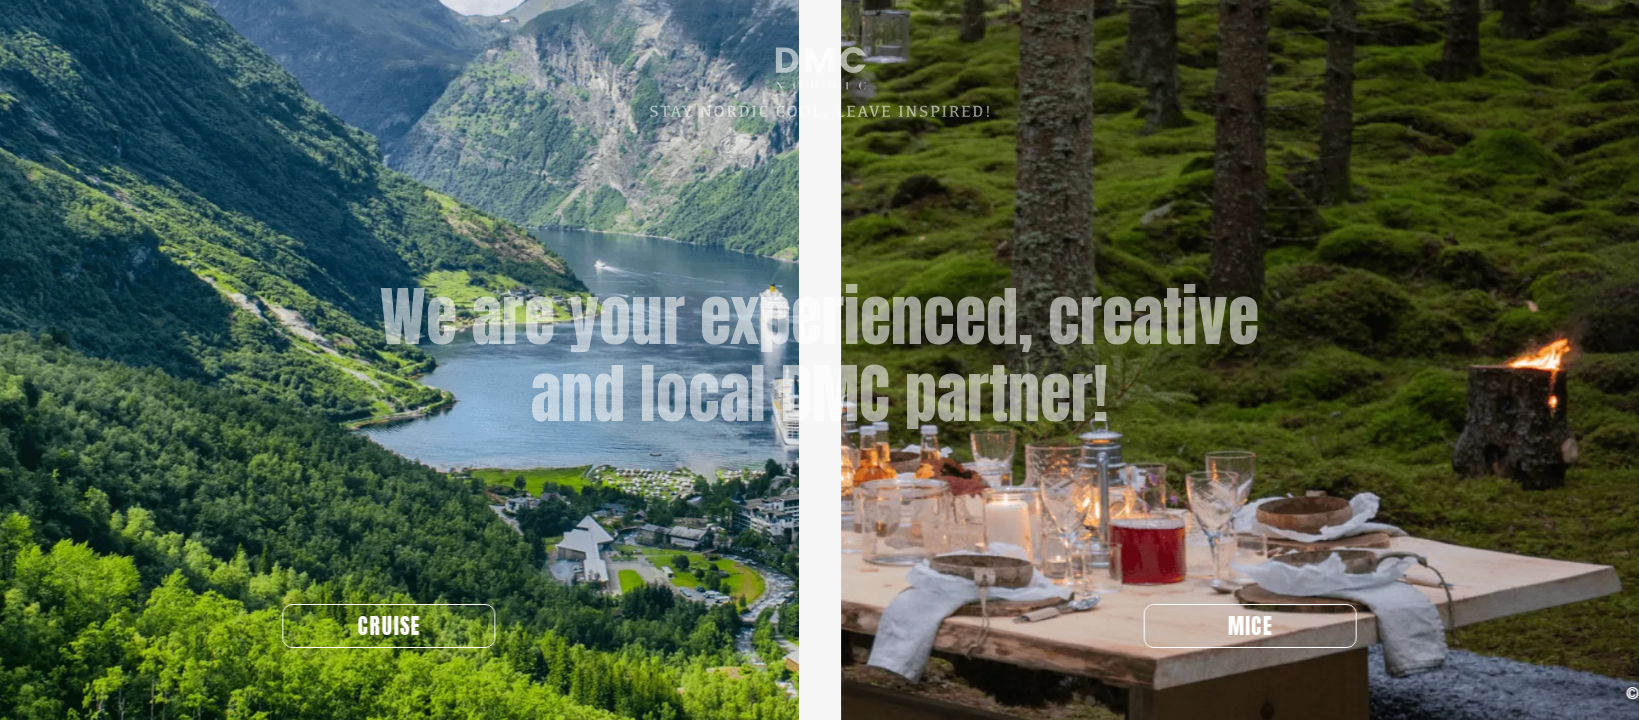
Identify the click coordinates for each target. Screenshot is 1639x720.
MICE (1266, 626)
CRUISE (372, 626)
